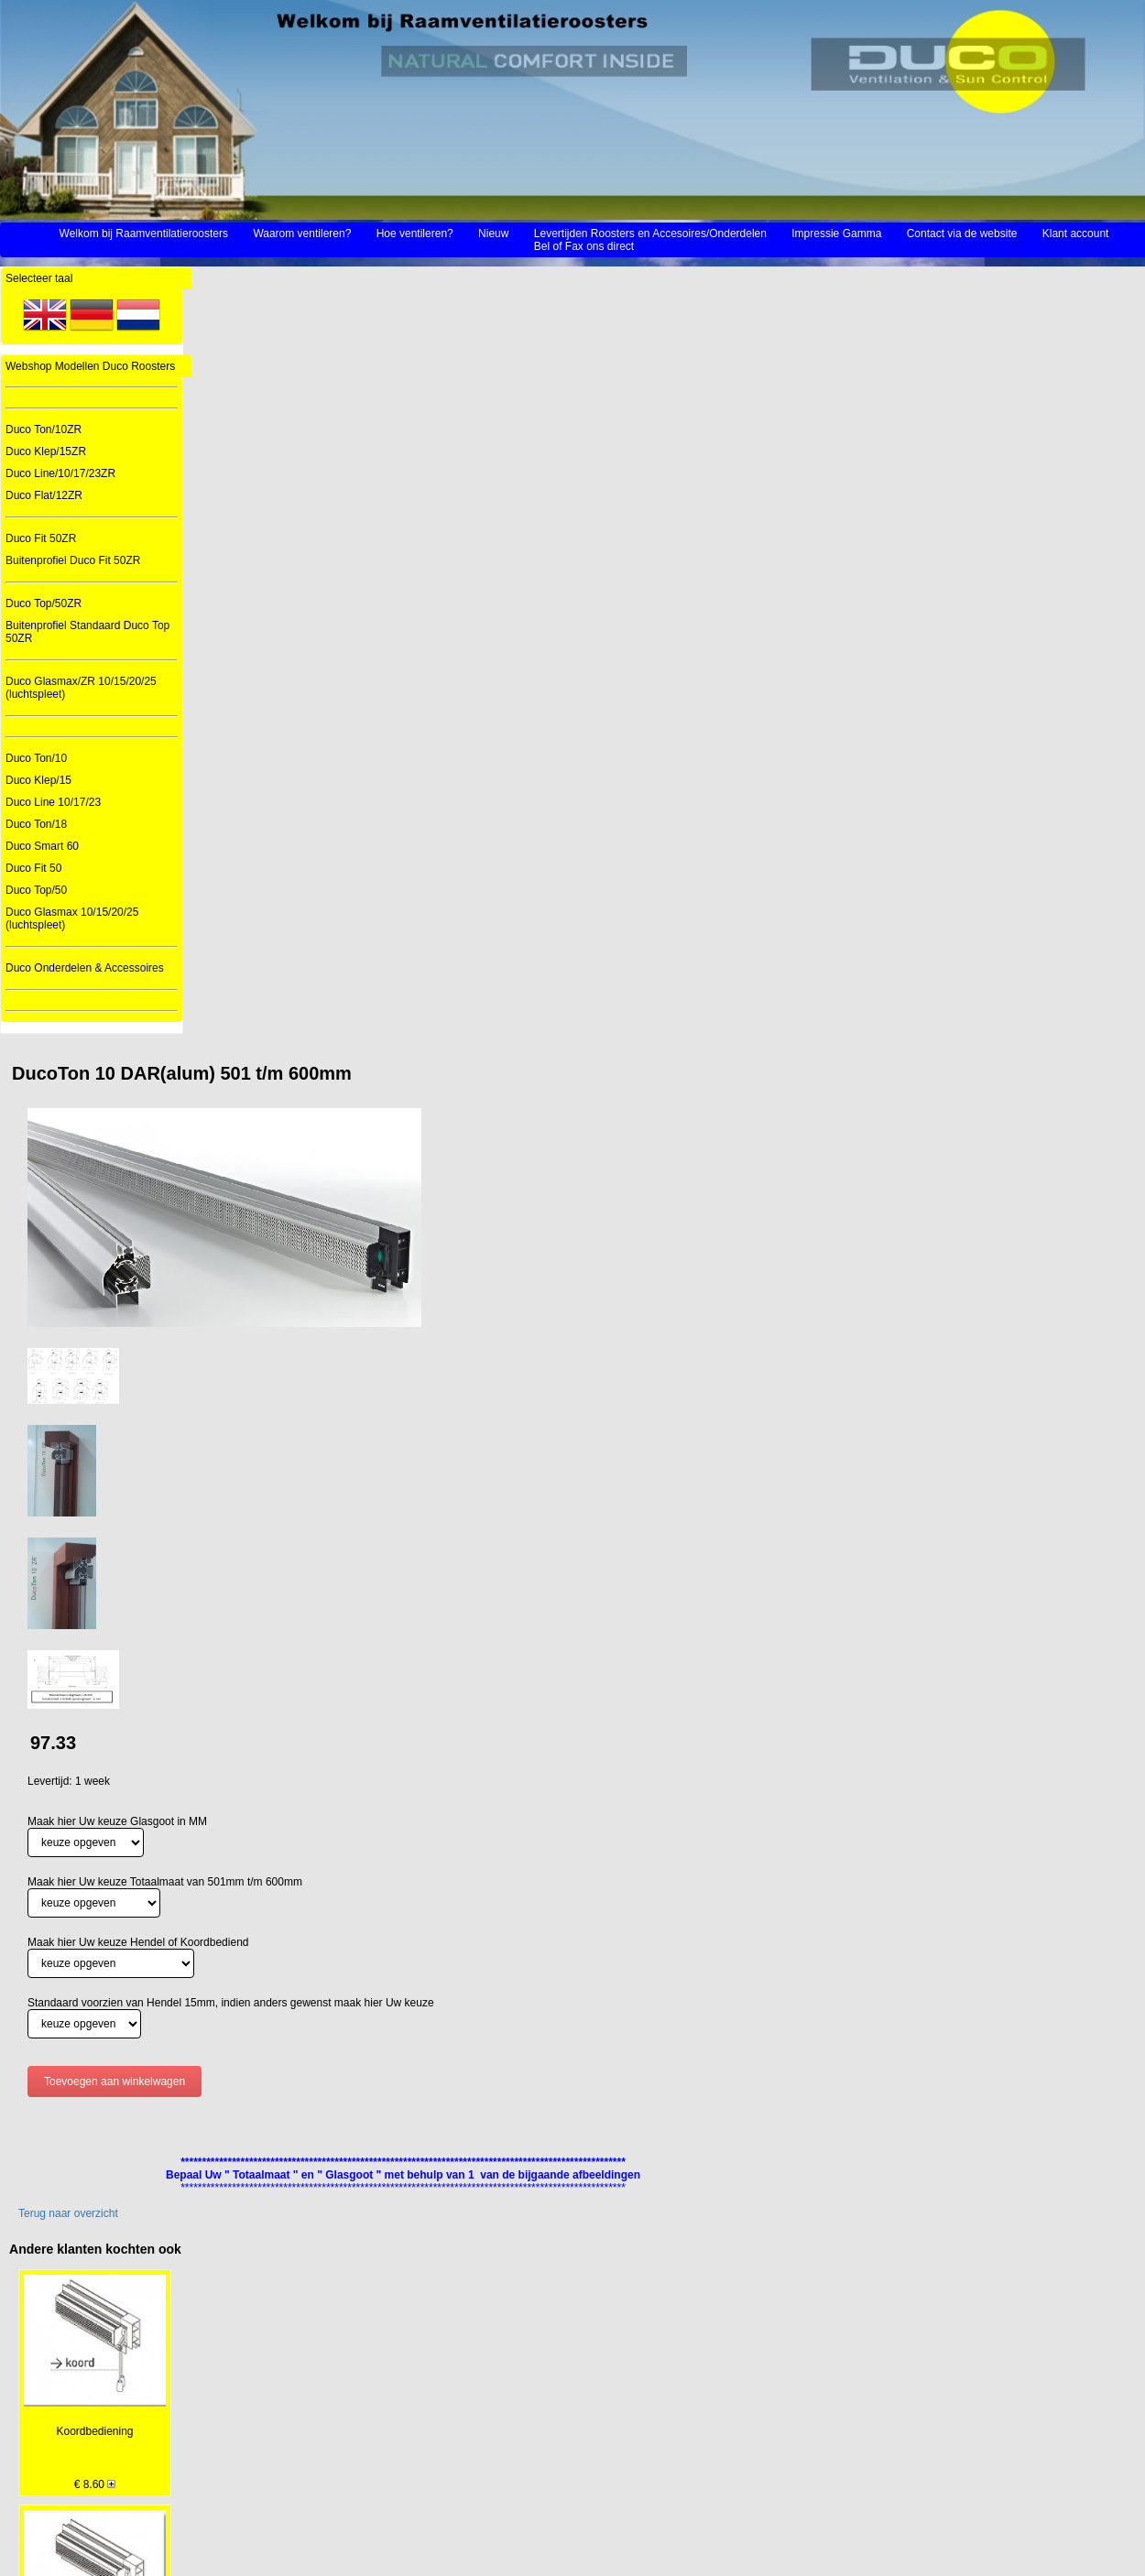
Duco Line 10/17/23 (53, 802)
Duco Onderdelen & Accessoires (84, 968)
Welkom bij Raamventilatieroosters (144, 233)
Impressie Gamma (836, 233)
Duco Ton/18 (36, 824)
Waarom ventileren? (302, 233)
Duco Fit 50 (33, 868)
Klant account (1075, 233)
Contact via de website (962, 233)
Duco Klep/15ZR (45, 451)
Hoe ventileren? (414, 233)
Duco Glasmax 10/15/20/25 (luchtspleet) (71, 918)
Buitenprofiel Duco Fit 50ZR (72, 560)
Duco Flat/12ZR (43, 495)
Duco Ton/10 (36, 758)
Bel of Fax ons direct (584, 246)
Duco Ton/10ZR (43, 429)
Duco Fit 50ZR (40, 538)
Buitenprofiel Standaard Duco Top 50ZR (87, 632)
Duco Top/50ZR (43, 603)
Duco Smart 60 (42, 846)
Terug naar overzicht (68, 2213)
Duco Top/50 (36, 890)
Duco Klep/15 (38, 780)
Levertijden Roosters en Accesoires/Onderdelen (650, 233)
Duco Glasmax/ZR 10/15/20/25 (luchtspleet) (81, 688)
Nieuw (493, 233)
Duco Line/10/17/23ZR (60, 473)
